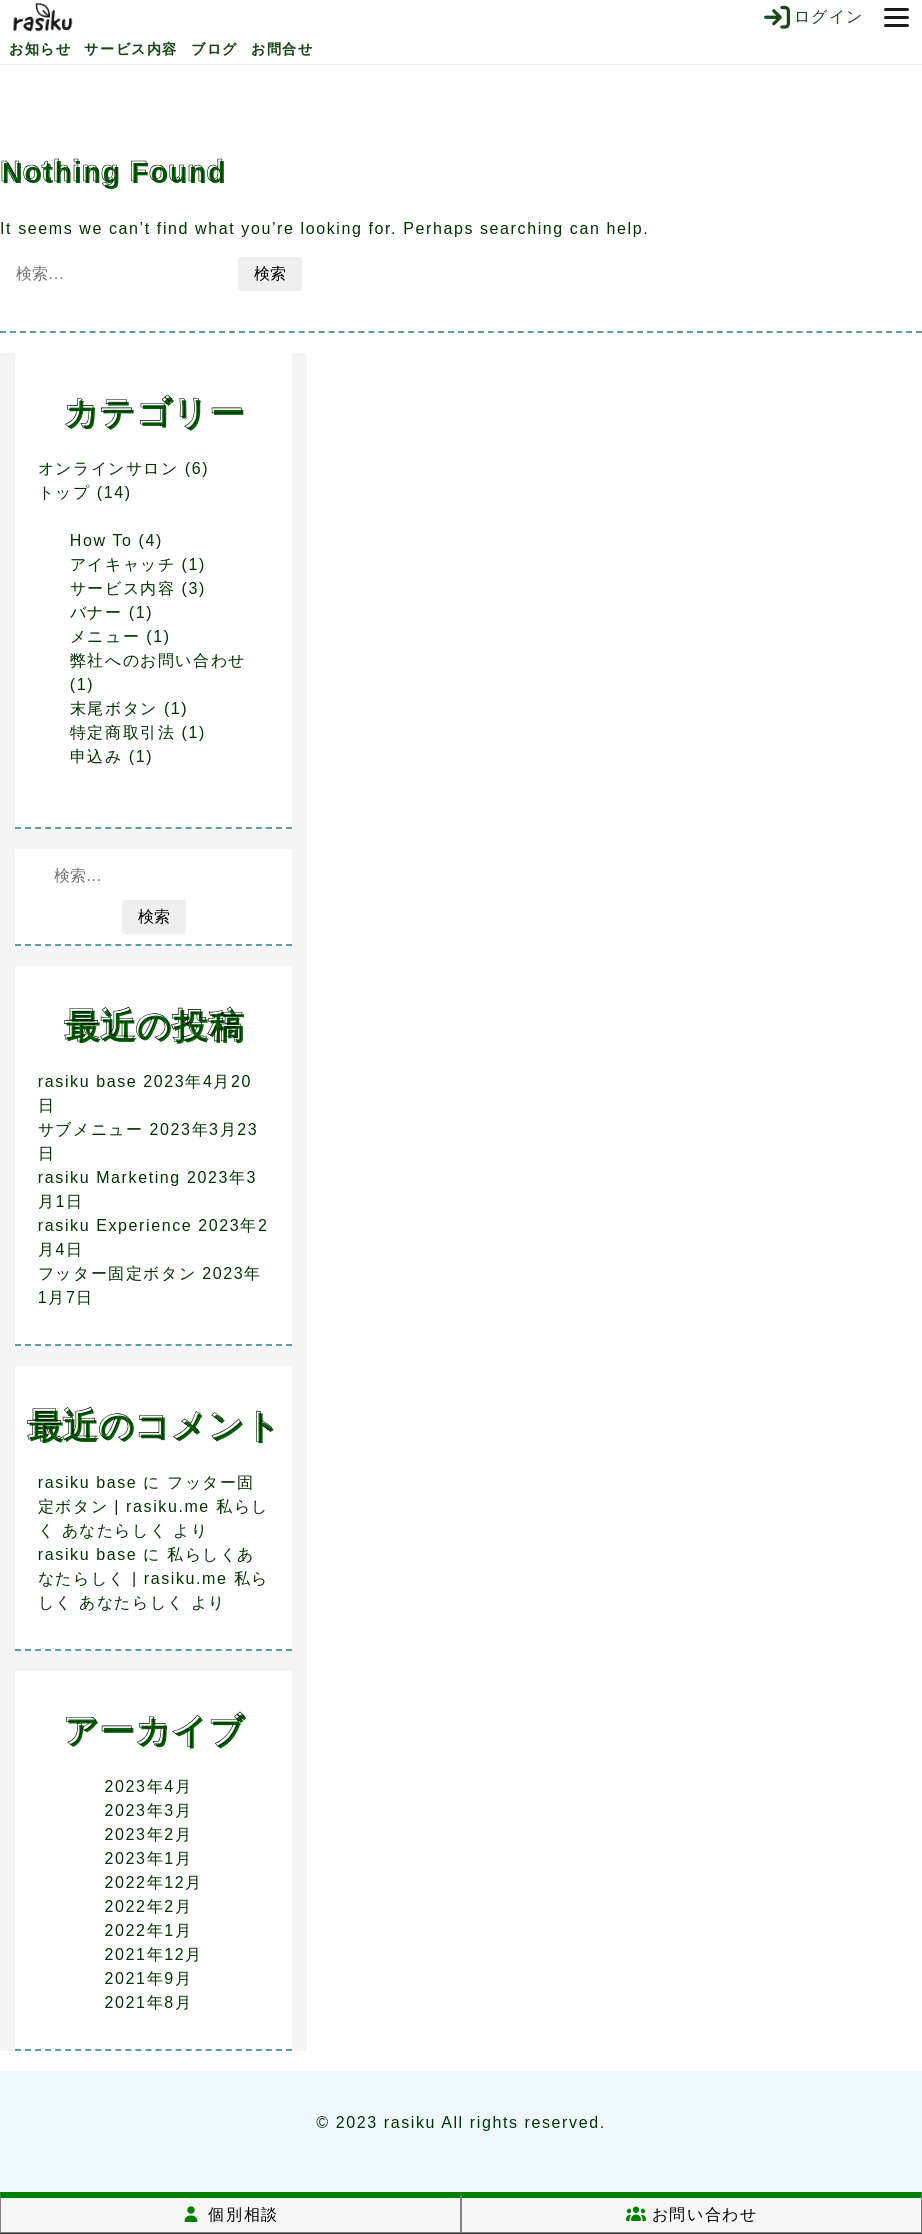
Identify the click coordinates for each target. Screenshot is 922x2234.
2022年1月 (149, 1930)
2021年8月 (149, 2002)
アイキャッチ (123, 564)
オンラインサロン (108, 468)
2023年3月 (149, 1810)
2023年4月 (149, 1786)
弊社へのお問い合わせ (158, 660)
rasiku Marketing (109, 1177)
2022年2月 (149, 1906)
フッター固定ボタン (117, 1273)
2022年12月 (154, 1882)
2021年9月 (149, 1978)
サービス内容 (131, 49)
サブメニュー (91, 1129)
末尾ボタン (114, 708)
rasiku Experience (115, 1225)
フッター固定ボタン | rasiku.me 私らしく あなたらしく (153, 1506)
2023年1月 (149, 1858)
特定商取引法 (123, 732)
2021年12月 (154, 1954)
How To (101, 540)
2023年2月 (149, 1834)
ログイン (812, 17)
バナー (96, 612)
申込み (96, 756)
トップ (64, 492)
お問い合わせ (692, 2214)
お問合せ (282, 49)
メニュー (105, 636)
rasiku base (87, 1081)
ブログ (214, 49)
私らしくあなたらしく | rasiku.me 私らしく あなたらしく (153, 1578)
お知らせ (40, 49)
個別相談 (230, 2214)
